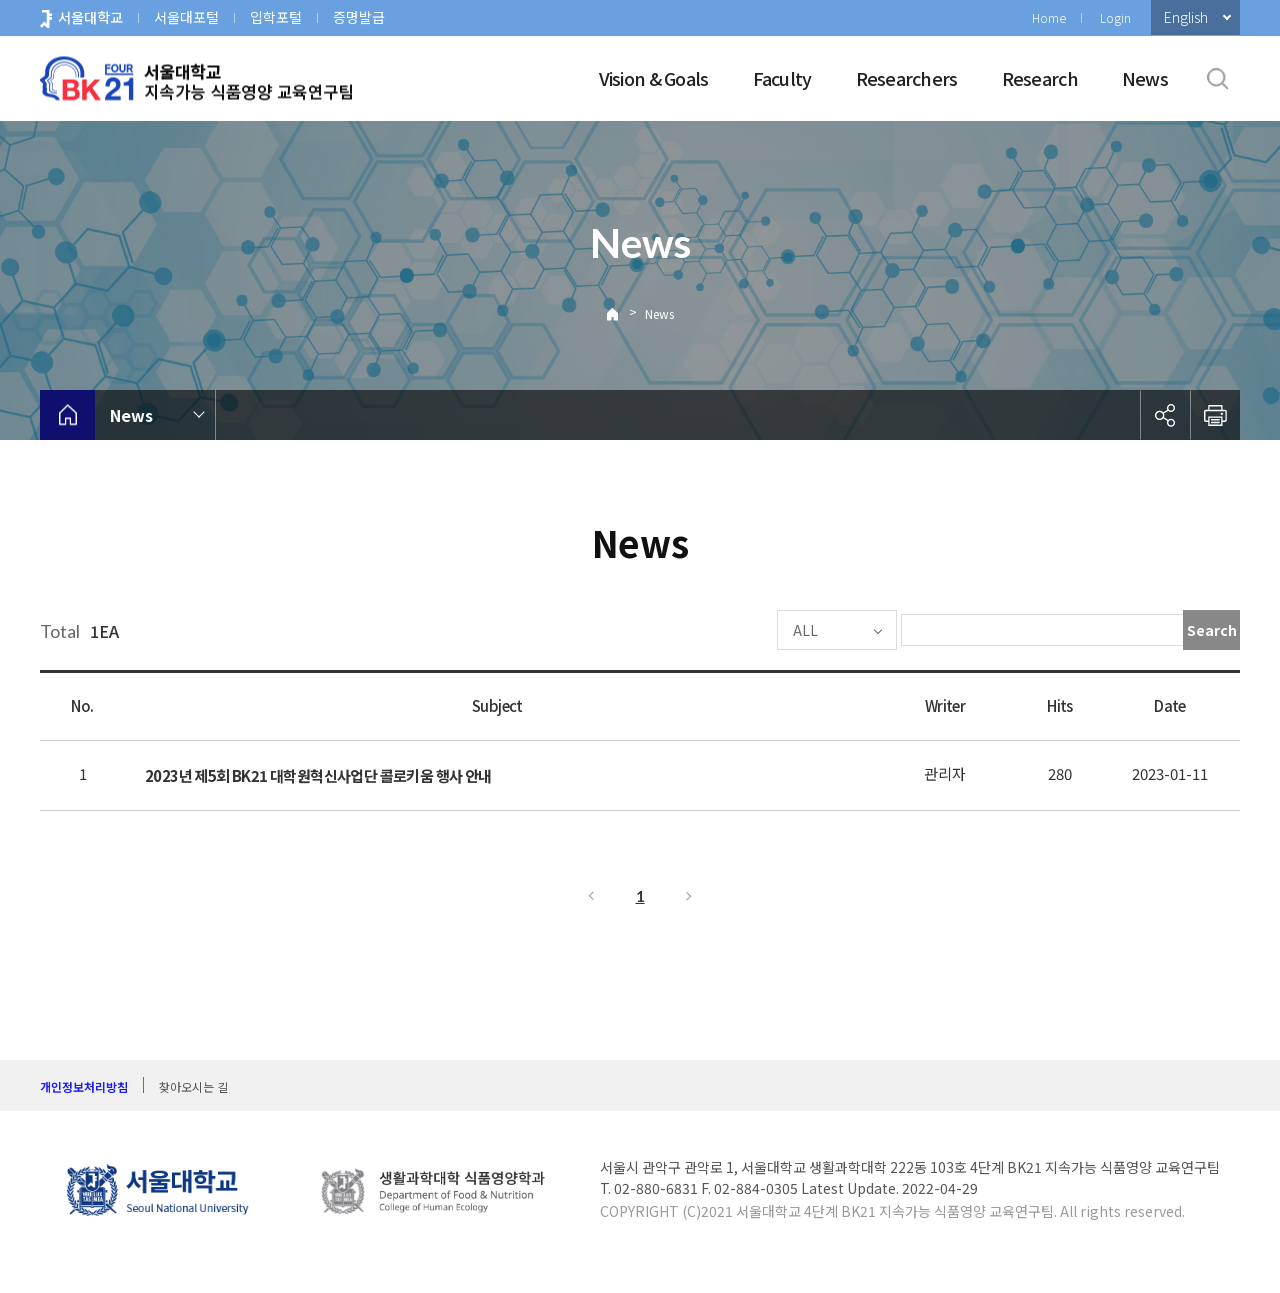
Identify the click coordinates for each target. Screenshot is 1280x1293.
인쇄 (1215, 415)
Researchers (907, 78)
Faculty (782, 78)
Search (1212, 630)
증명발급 (359, 17)
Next (690, 896)
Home (1049, 17)
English (1186, 17)
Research (1040, 78)
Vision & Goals (654, 78)
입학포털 (276, 17)
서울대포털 (186, 17)
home (67, 415)
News (1145, 78)
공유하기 (1165, 415)
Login (1115, 17)
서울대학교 (90, 17)
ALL (745, 630)
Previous (590, 896)
